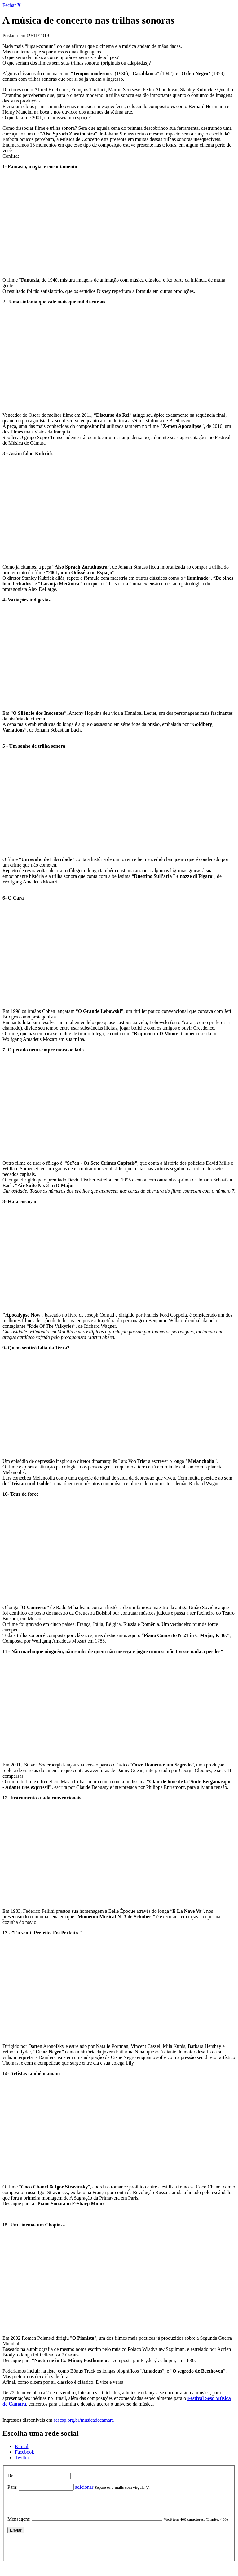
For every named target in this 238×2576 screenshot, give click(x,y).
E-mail (22, 2446)
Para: (12, 2487)
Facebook (24, 2452)
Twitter (22, 2457)
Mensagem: (19, 2523)
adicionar (84, 2487)
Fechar (11, 5)
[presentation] (54, 2555)
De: (11, 2475)
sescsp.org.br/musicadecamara (84, 2420)
